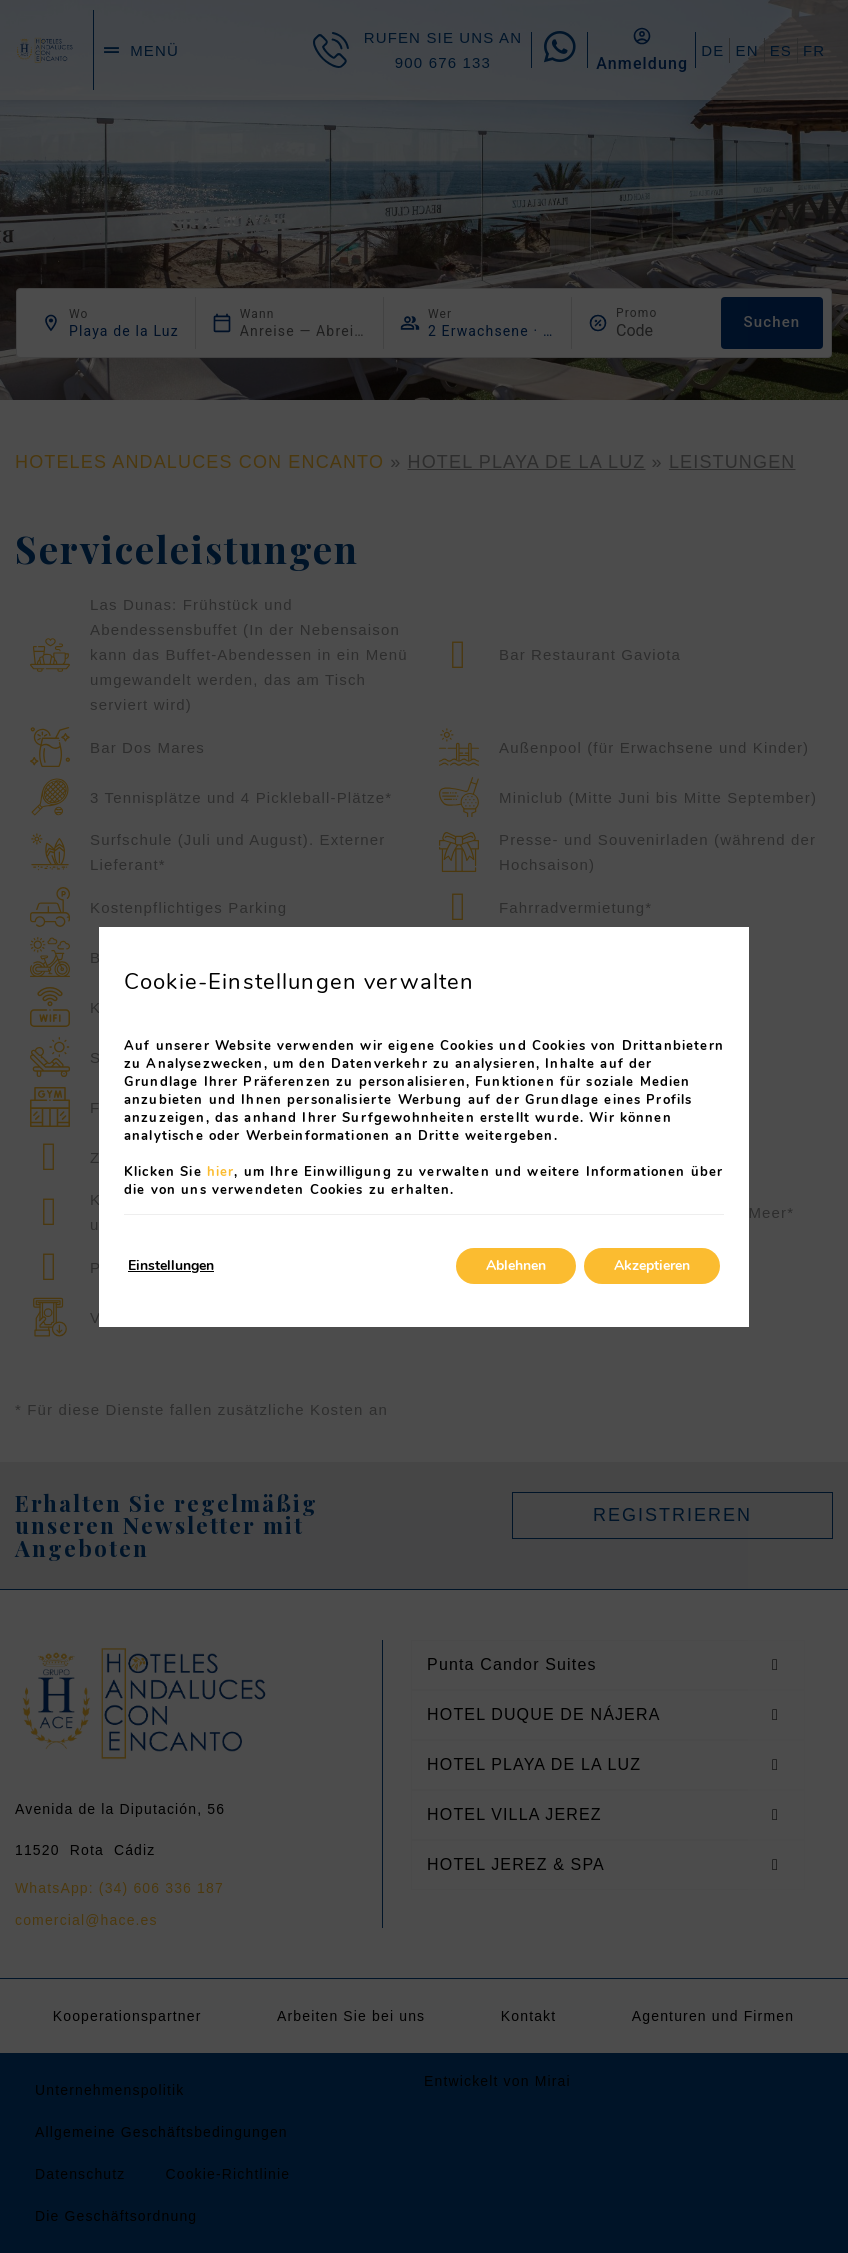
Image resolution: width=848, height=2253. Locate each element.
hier (221, 1172)
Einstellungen (171, 1265)
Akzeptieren (652, 1265)
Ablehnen (516, 1265)
